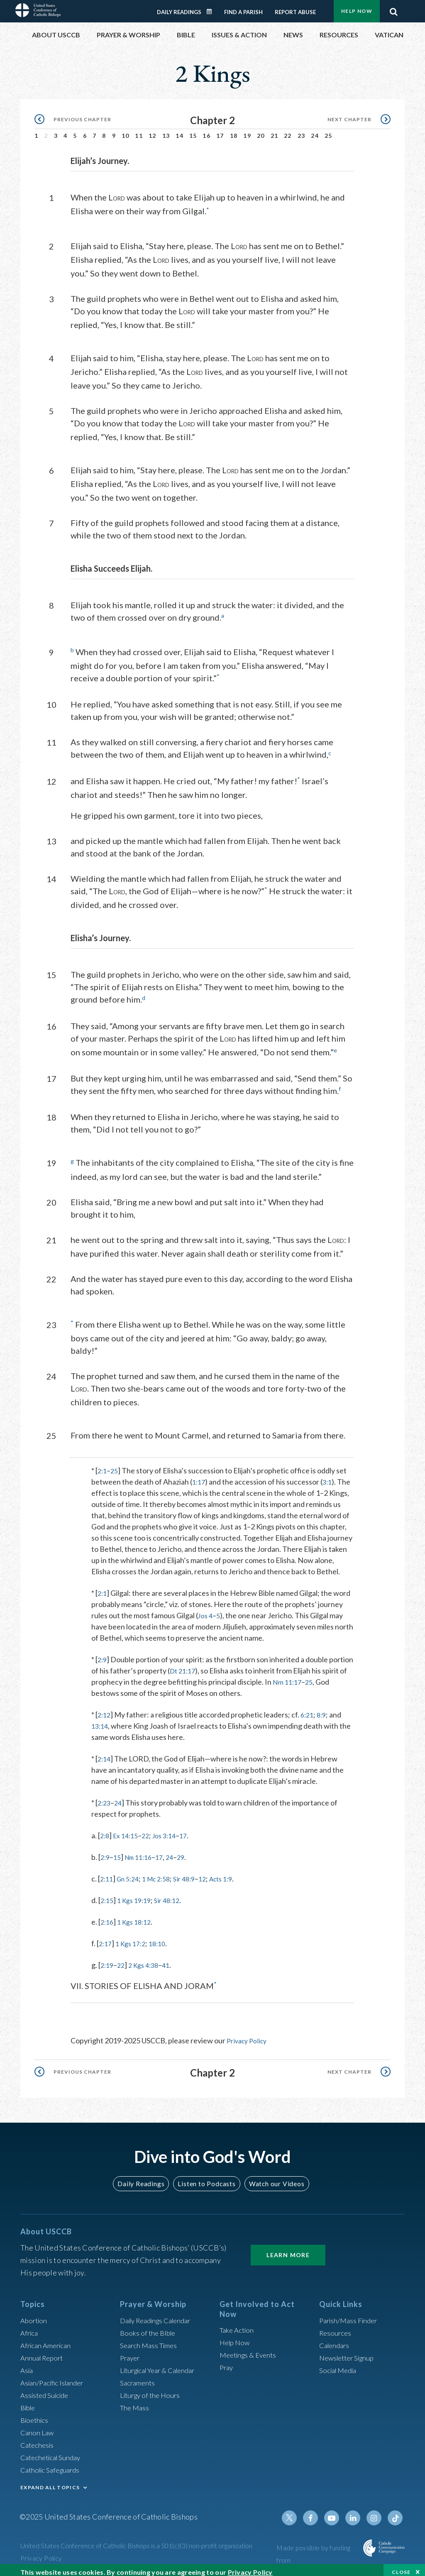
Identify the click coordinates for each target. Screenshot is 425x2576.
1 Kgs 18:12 (137, 1915)
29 (189, 1850)
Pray (227, 2360)
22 (288, 131)
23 (301, 131)
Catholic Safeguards (52, 2462)
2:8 (105, 1829)
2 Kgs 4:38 (147, 1958)
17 (220, 131)
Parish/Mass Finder (350, 2313)
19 (247, 131)
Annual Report (43, 2350)
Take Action (238, 2323)
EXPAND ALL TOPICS (50, 2480)
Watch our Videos (273, 2176)
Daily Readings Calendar (212, 7)
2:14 (105, 1752)
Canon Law (37, 2425)
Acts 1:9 (235, 1872)
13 (166, 131)
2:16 (107, 1915)
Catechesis (38, 2437)
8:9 (325, 1708)
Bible (29, 2400)
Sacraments (138, 2375)
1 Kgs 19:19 (137, 1893)
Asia (27, 2363)
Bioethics (35, 2412)
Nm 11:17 (314, 1675)
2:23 (105, 1796)
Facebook (315, 2510)
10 (125, 131)
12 (152, 131)
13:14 (100, 1719)
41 (172, 1958)
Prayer (131, 2350)
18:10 (163, 1937)
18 (234, 131)
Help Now (236, 2335)
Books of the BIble (149, 2325)
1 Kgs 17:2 (134, 1937)
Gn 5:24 (131, 1872)
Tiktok (395, 2510)
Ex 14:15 (128, 1829)
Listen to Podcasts (206, 2176)
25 (328, 131)
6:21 (309, 1708)
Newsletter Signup (349, 2350)
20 (261, 131)
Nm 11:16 (142, 1850)
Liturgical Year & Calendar (162, 2363)
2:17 (106, 1937)
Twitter (295, 2510)
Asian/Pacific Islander (54, 2375)
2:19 (107, 1958)
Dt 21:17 (209, 1664)
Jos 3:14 (171, 1829)
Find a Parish (243, 7)
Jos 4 (206, 1609)
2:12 (105, 1708)
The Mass (135, 2400)
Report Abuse (295, 7)
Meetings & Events (250, 2348)
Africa (30, 2325)
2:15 (107, 1893)
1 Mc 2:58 (163, 1872)
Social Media (340, 2363)
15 (193, 131)
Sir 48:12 (174, 1893)
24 (315, 131)
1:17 (199, 1475)
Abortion (34, 2313)
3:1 (329, 1475)
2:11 (107, 1872)
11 (139, 131)
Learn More (288, 2247)
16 (206, 131)
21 (274, 131)
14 (179, 131)
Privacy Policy (249, 2034)
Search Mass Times (150, 2338)
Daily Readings (179, 7)
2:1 (103, 1464)
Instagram (375, 2510)
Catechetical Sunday (53, 2450)
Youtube (335, 2510)
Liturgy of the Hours (152, 2388)
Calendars (335, 2338)
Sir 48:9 (194, 1872)
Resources (336, 2325)
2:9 (103, 1653)
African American (47, 2338)
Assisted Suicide (46, 2388)
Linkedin (355, 2510)
